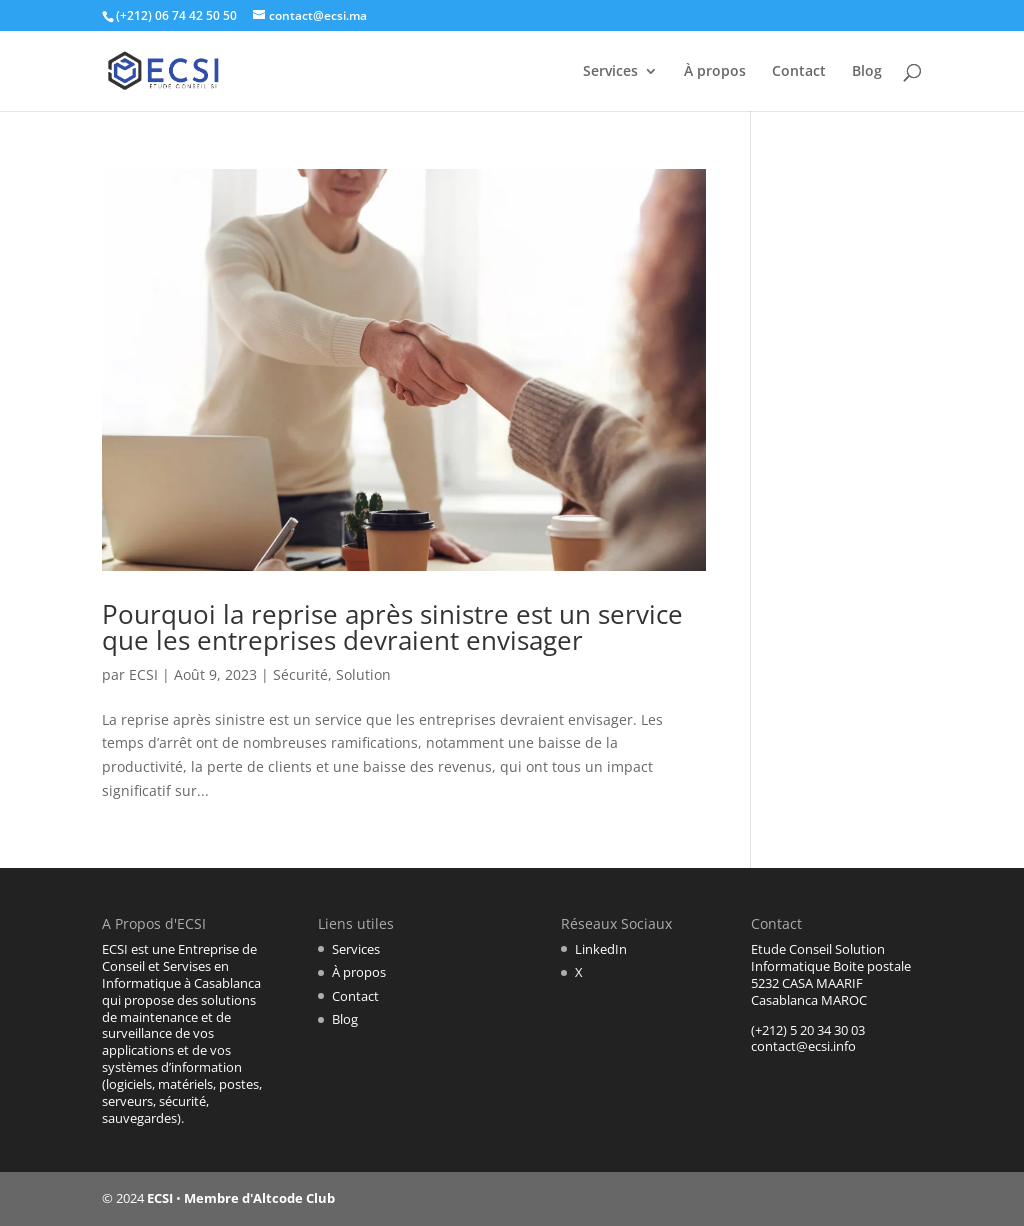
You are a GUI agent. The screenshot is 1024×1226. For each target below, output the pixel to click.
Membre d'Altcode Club (259, 1198)
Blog (867, 72)
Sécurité (300, 674)
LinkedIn (601, 949)
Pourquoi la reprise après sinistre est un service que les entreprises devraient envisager (392, 627)
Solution (363, 674)
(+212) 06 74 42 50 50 (176, 15)
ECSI (143, 674)
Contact (799, 72)
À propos (715, 72)
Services (610, 72)
